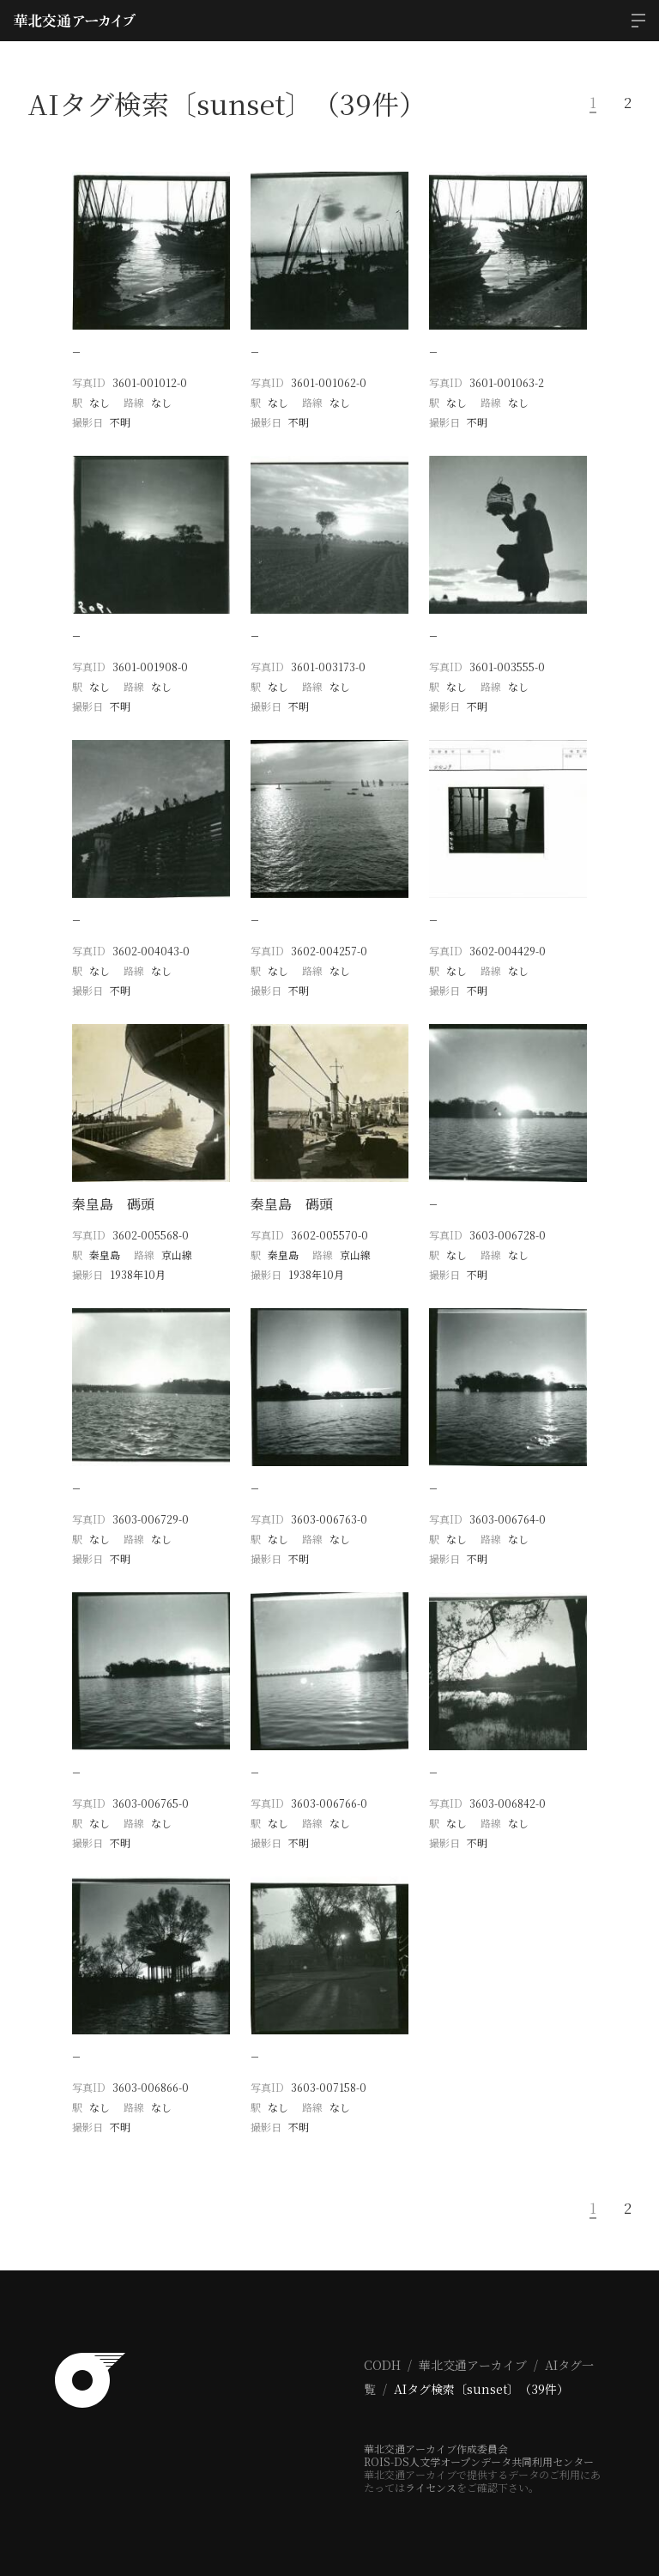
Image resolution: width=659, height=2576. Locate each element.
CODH (382, 2364)
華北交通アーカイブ (473, 2364)
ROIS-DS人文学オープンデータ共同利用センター (479, 2461)
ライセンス (430, 2487)
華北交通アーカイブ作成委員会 (436, 2448)
